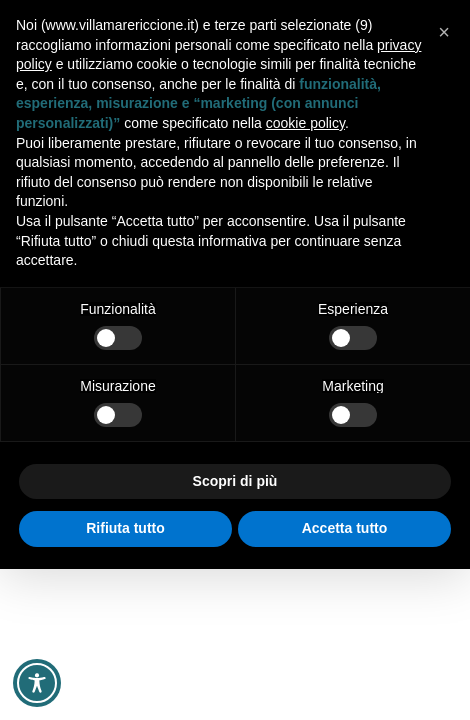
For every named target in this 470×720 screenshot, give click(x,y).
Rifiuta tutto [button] (125, 528)
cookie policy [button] (305, 123)
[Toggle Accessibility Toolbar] (37, 683)
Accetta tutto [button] (345, 528)
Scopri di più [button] (235, 481)
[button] (444, 32)
